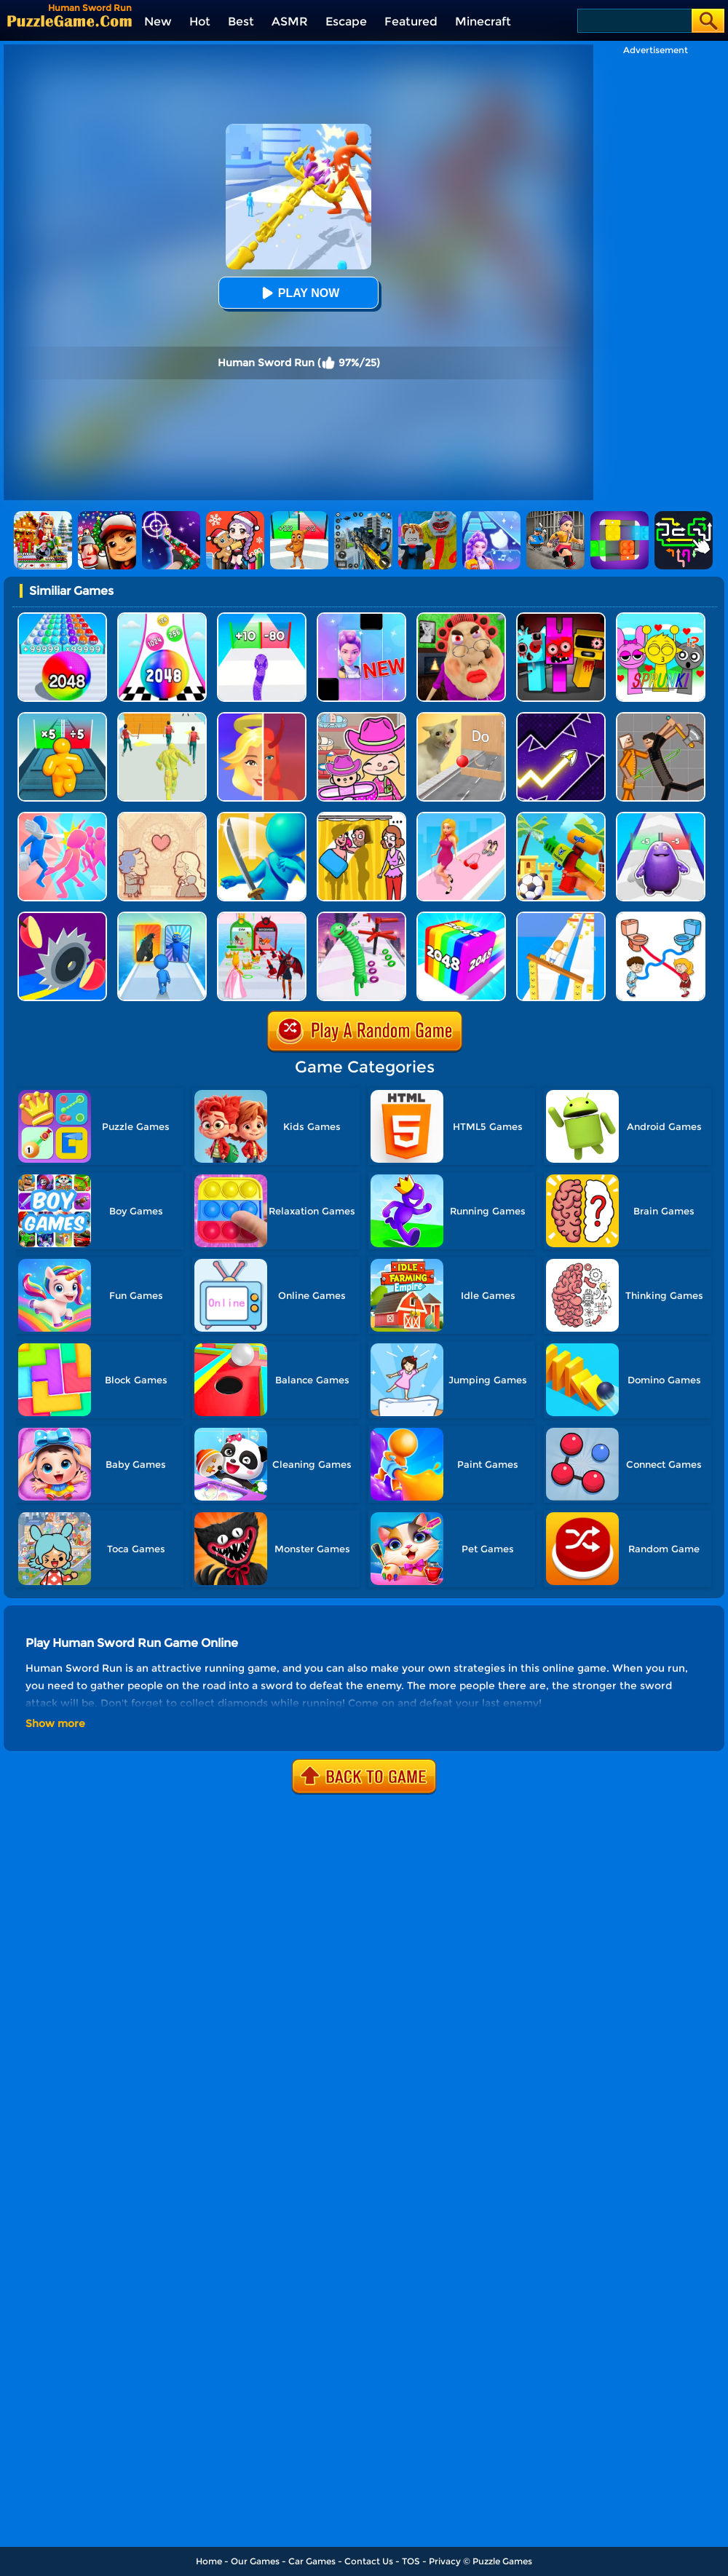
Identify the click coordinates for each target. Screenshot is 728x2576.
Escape (346, 21)
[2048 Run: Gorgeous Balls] (62, 617)
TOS (411, 2561)
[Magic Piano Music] (361, 617)
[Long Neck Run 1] (361, 917)
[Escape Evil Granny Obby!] (461, 617)
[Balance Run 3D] (561, 917)
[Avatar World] (361, 717)
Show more (55, 1723)
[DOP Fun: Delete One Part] (361, 817)
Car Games (312, 2561)
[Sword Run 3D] (261, 817)
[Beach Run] (561, 817)
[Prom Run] (261, 917)
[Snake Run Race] (261, 617)
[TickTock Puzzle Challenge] (461, 717)
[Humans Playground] (660, 717)
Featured (411, 21)
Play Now (298, 293)
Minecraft (483, 21)
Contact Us (368, 2561)
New (158, 21)
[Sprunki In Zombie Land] (561, 617)
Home (209, 2561)
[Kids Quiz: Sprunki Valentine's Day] (660, 617)
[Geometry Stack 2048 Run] (461, 917)
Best (241, 21)
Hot (199, 21)
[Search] (633, 21)
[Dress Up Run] (461, 817)
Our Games (255, 2561)
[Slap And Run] (62, 817)
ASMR (290, 21)
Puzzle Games (502, 2561)
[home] (69, 20)
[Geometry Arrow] (561, 717)
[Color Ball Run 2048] (162, 617)
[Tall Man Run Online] (62, 717)
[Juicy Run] (62, 917)
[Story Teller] (162, 817)
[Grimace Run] (660, 817)
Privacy (445, 2561)
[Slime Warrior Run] (162, 717)
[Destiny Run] (261, 717)
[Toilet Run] (660, 917)
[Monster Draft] (162, 917)
